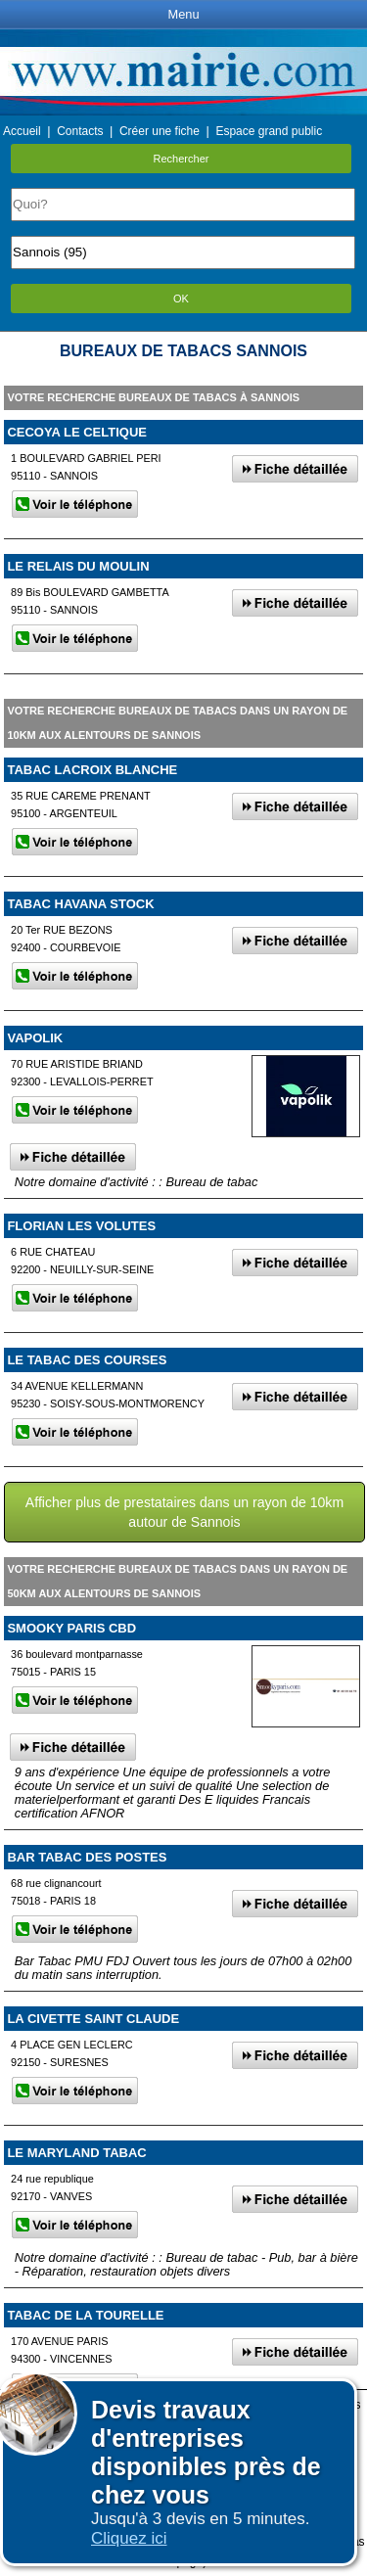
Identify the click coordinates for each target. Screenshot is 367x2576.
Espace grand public (268, 131)
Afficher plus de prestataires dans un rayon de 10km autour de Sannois (184, 1512)
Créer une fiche (159, 131)
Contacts (80, 131)
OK (181, 298)
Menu (183, 14)
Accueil (22, 131)
